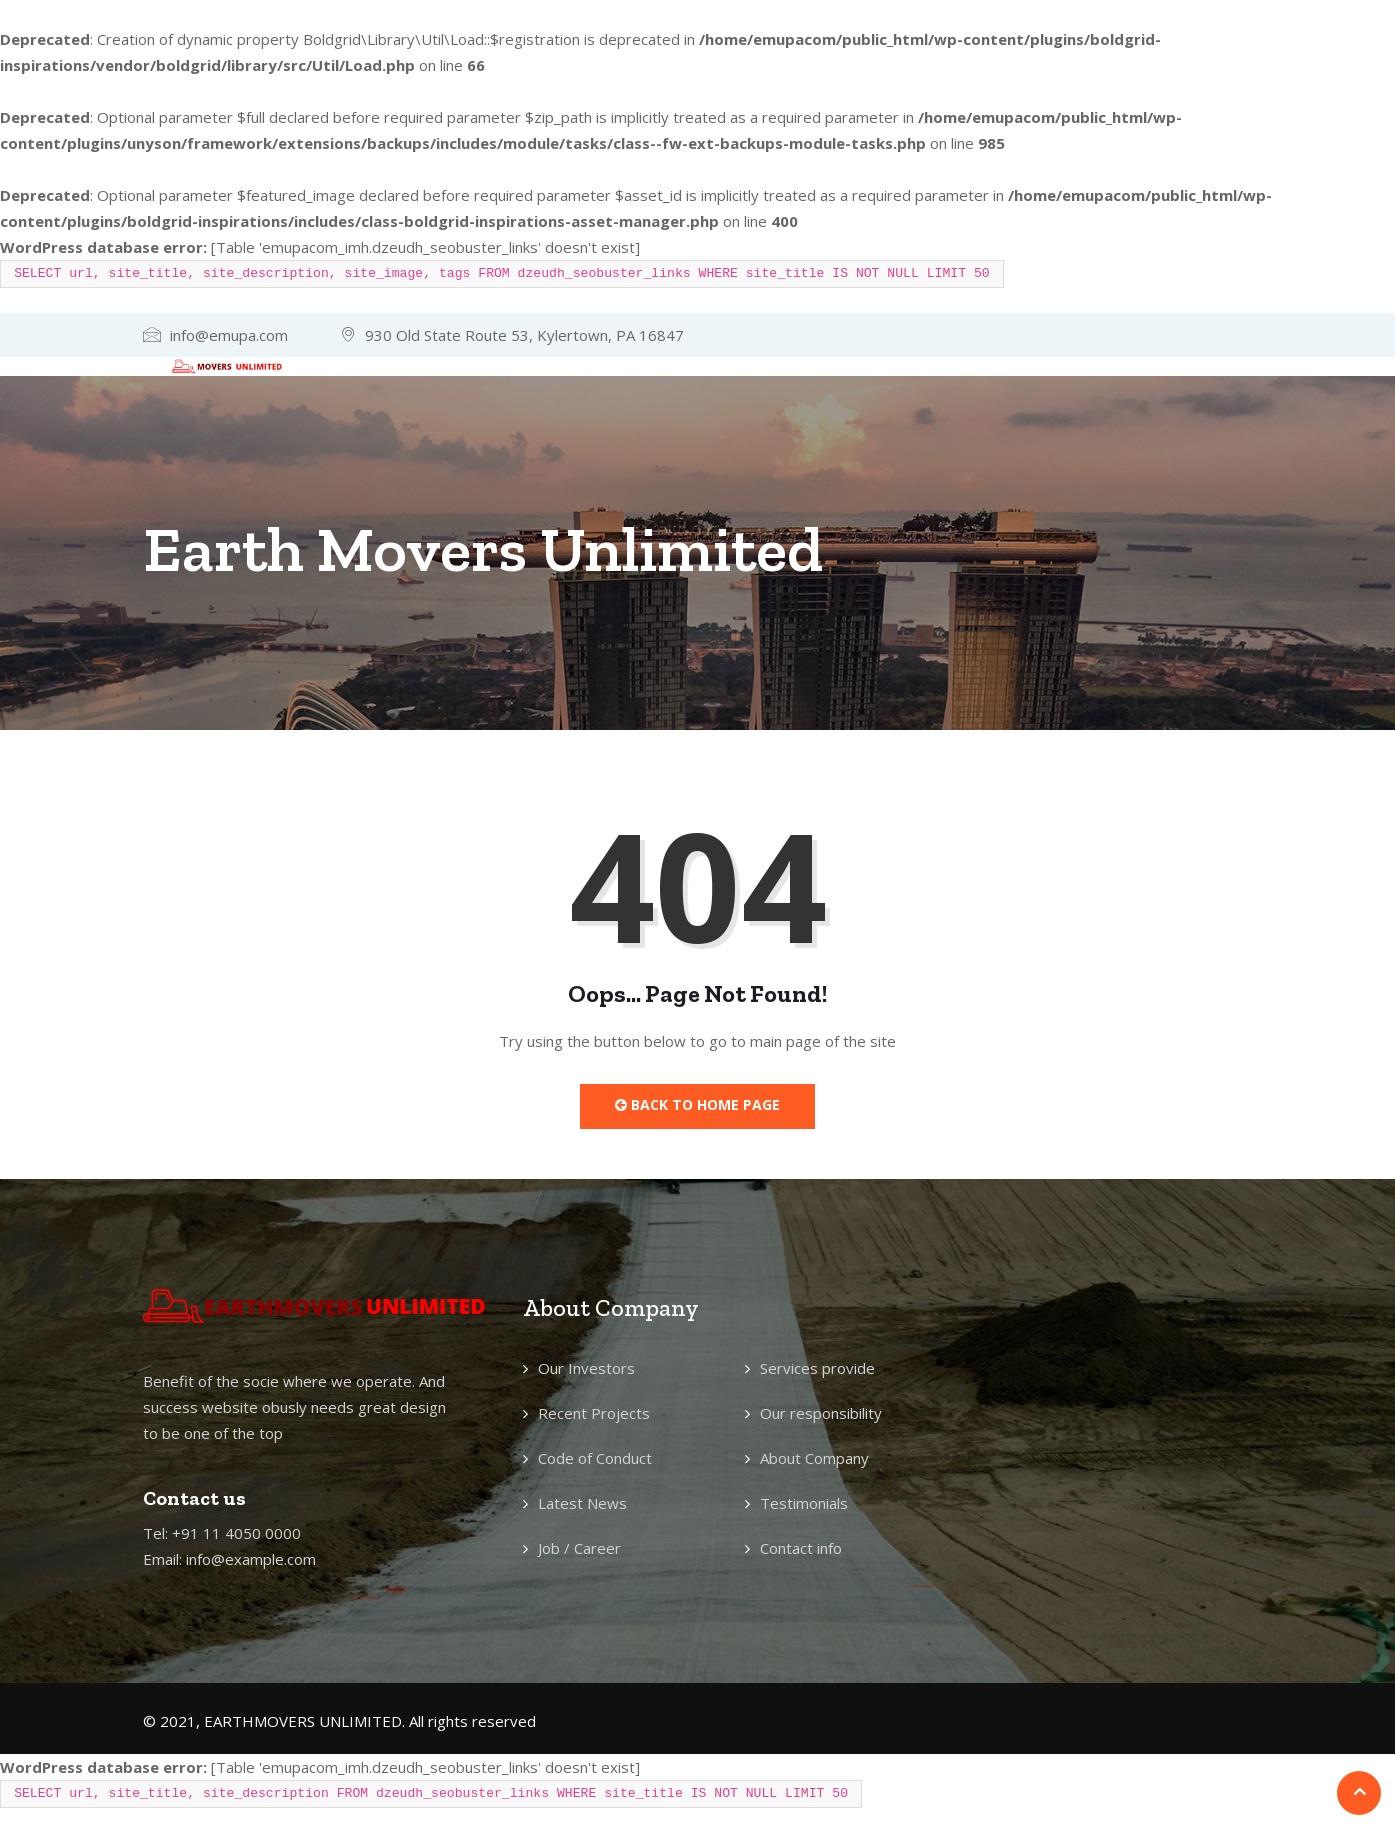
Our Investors (586, 1368)
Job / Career (579, 1548)
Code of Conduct (595, 1458)
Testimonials (804, 1503)
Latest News (582, 1503)
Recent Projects (594, 1413)
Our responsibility (821, 1413)
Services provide (817, 1368)
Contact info (801, 1548)
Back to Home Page (697, 1104)
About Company (814, 1458)
